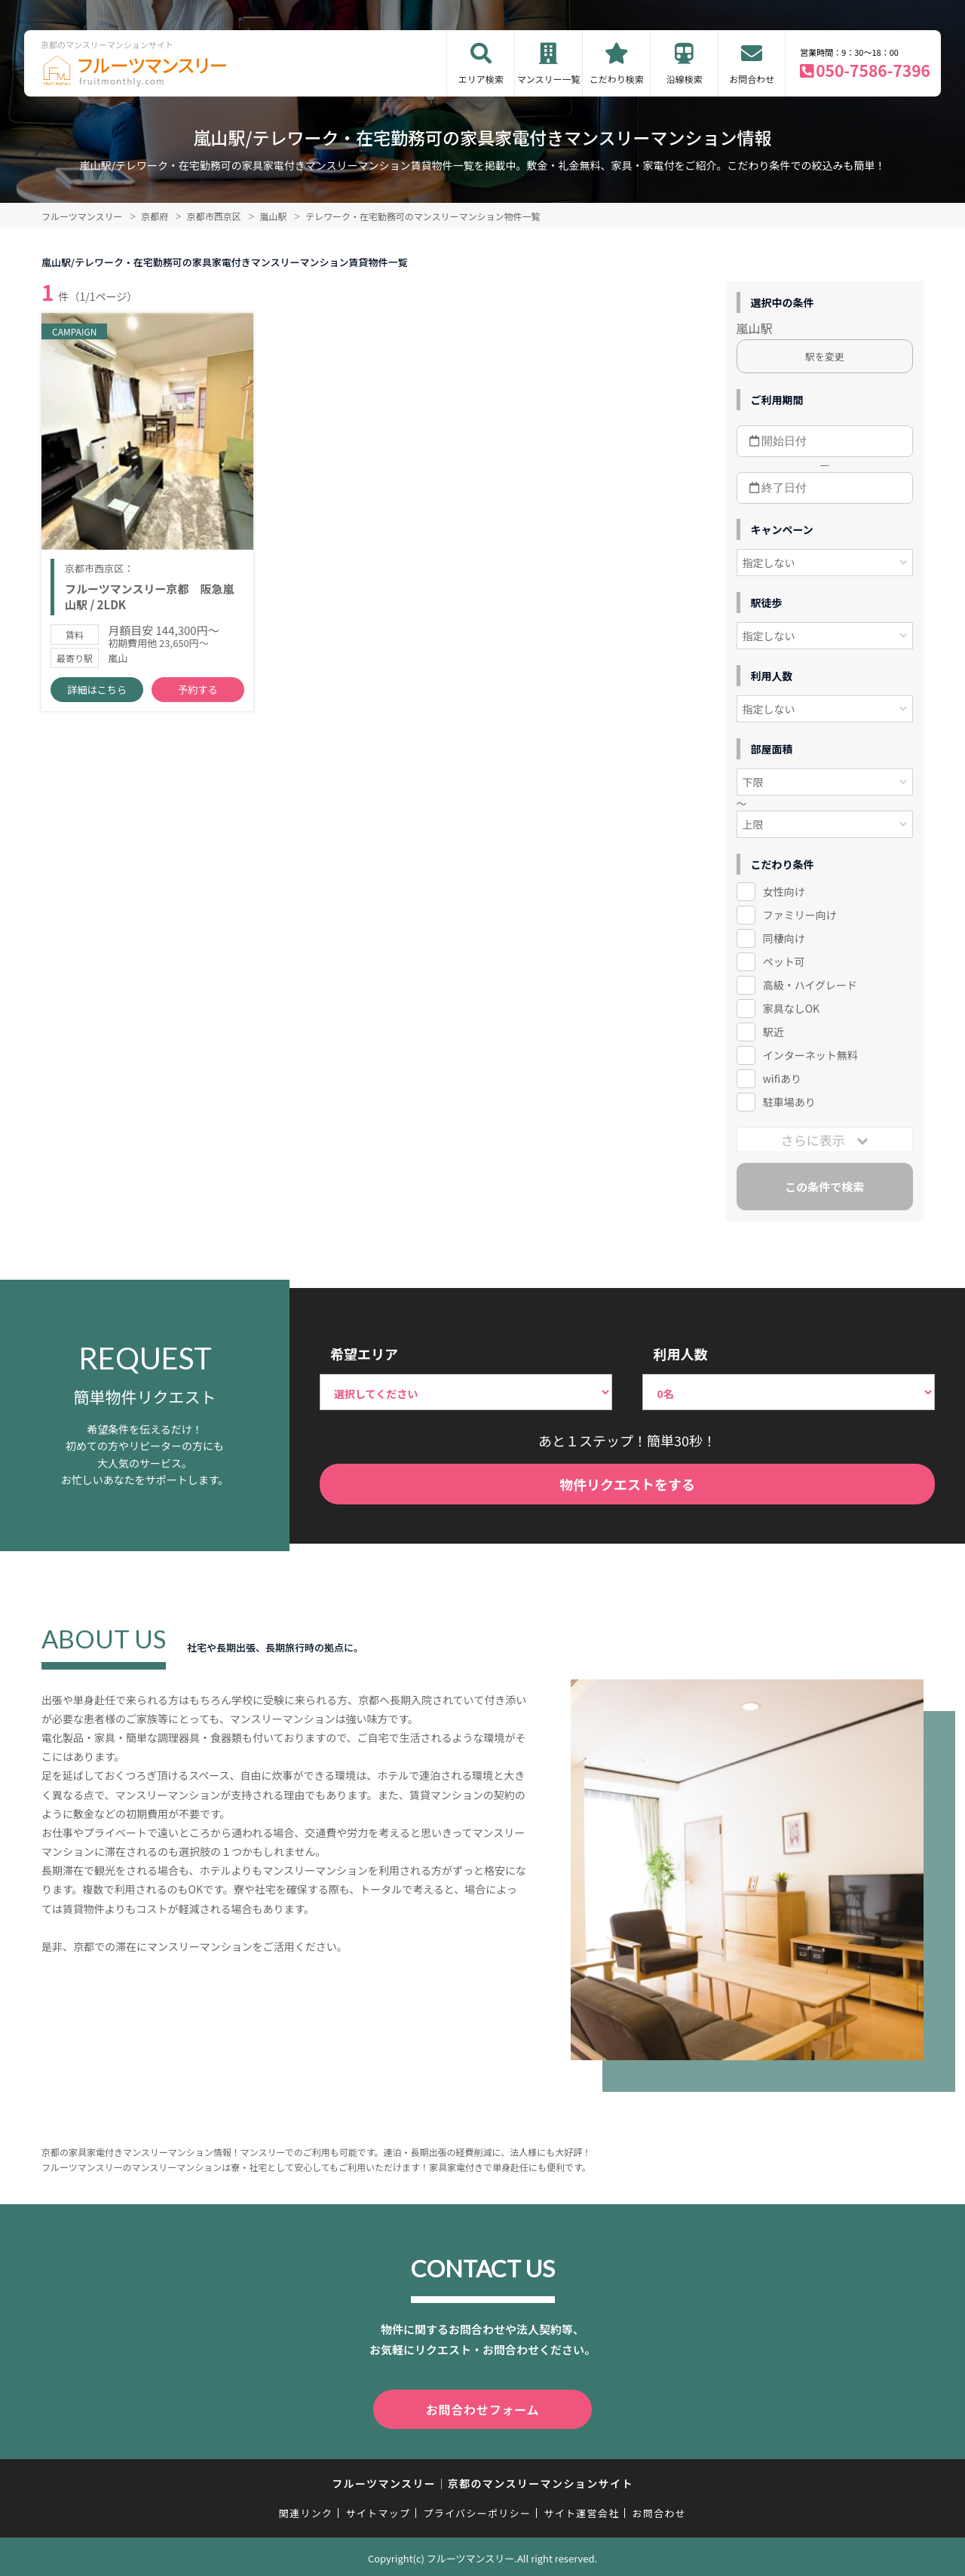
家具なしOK (791, 1008)
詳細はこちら (97, 694)
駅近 (773, 1031)
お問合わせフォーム (482, 2407)
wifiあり (782, 1078)
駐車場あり (789, 1101)
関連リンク (306, 2510)
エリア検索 (481, 78)
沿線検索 (684, 78)
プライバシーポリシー (477, 2510)
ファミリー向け (800, 914)
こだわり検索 (617, 78)
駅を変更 (824, 356)
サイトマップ (378, 2510)
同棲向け (784, 938)
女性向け (784, 891)
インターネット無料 (810, 1055)
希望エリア (364, 1353)
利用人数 (680, 1353)
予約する (197, 694)
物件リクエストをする (627, 1484)
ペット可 (784, 961)
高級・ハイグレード (810, 984)
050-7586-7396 (873, 70)
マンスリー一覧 (549, 78)
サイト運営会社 (581, 2510)
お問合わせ (751, 78)
